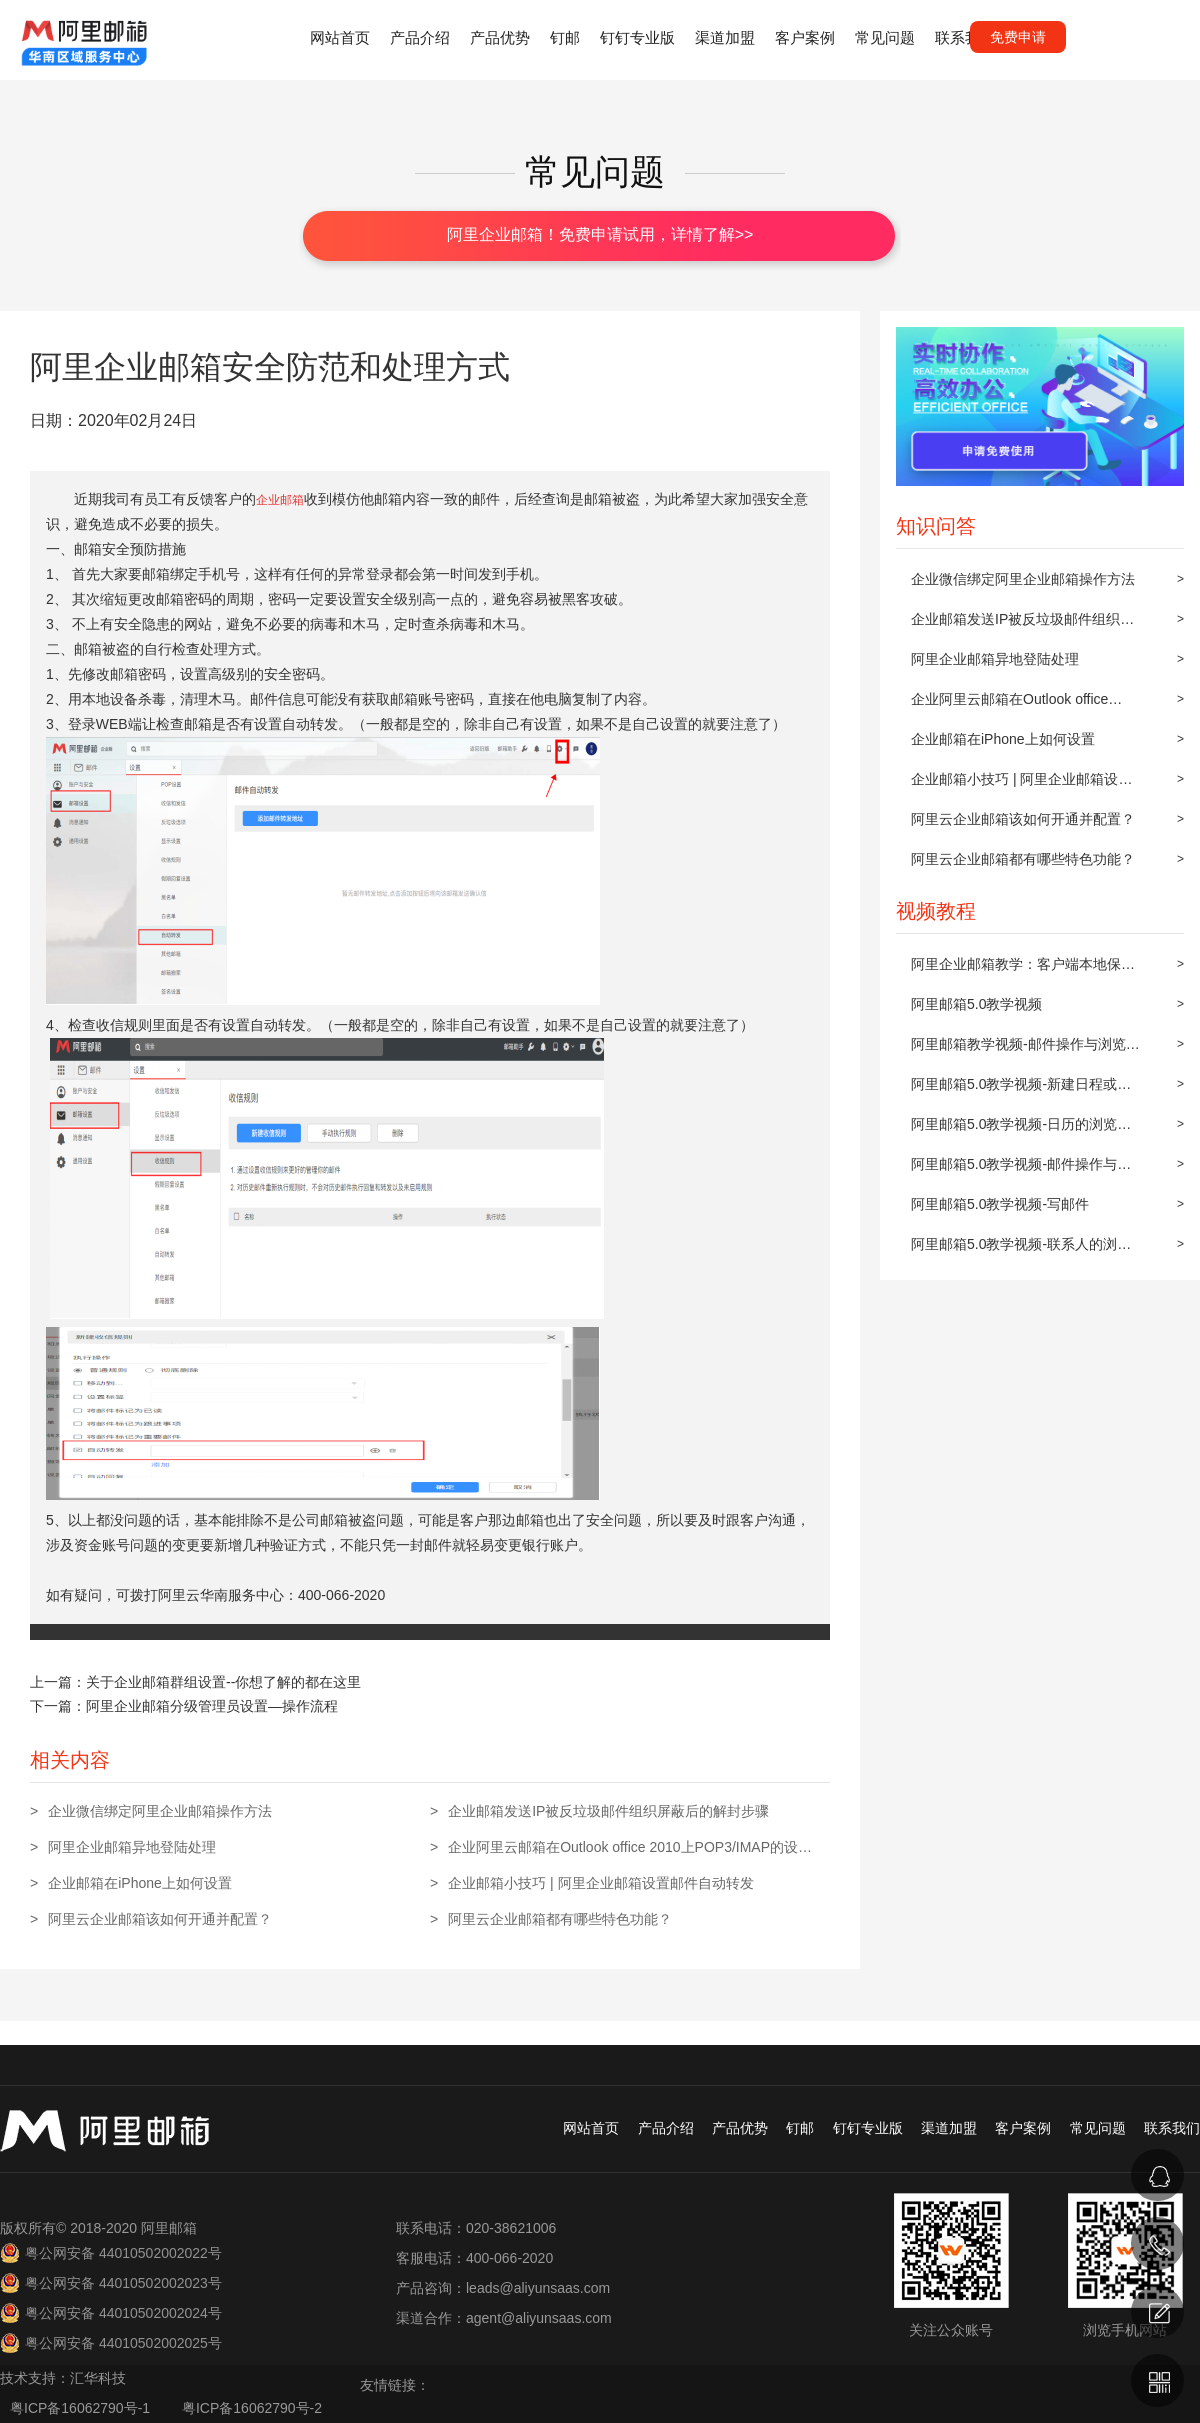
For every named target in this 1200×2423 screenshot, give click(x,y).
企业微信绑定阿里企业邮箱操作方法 (1023, 579)
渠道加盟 (725, 37)
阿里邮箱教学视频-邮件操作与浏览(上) (1018, 1050)
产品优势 (500, 37)
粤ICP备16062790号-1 (82, 2408)
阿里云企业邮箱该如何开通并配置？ (1023, 819)
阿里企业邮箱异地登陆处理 (995, 659)
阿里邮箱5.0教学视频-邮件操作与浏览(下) (1021, 1170)
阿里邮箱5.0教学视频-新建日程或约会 (1021, 1090)
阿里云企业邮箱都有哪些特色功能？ (1023, 859)
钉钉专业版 (637, 37)
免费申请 (1018, 37)
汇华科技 (98, 2378)
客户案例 (805, 37)
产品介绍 (420, 37)
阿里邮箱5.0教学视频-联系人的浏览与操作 (1021, 1250)
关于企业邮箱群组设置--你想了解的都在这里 (223, 1682)
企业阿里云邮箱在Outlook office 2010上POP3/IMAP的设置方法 (1009, 705)
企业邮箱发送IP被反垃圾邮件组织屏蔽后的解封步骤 (1022, 625)
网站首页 (340, 37)
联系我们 (965, 37)
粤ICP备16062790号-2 (252, 2408)
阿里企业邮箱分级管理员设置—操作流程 (212, 1706)
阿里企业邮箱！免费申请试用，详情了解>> (600, 234)
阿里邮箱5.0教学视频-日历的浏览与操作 (1021, 1130)
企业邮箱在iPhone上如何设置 (1003, 739)
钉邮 (565, 37)
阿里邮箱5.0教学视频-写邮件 (1000, 1204)
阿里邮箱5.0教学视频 (976, 1004)
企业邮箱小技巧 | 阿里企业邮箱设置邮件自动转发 (1021, 785)
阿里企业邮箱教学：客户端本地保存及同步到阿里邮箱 (1023, 970)
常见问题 (885, 37)
